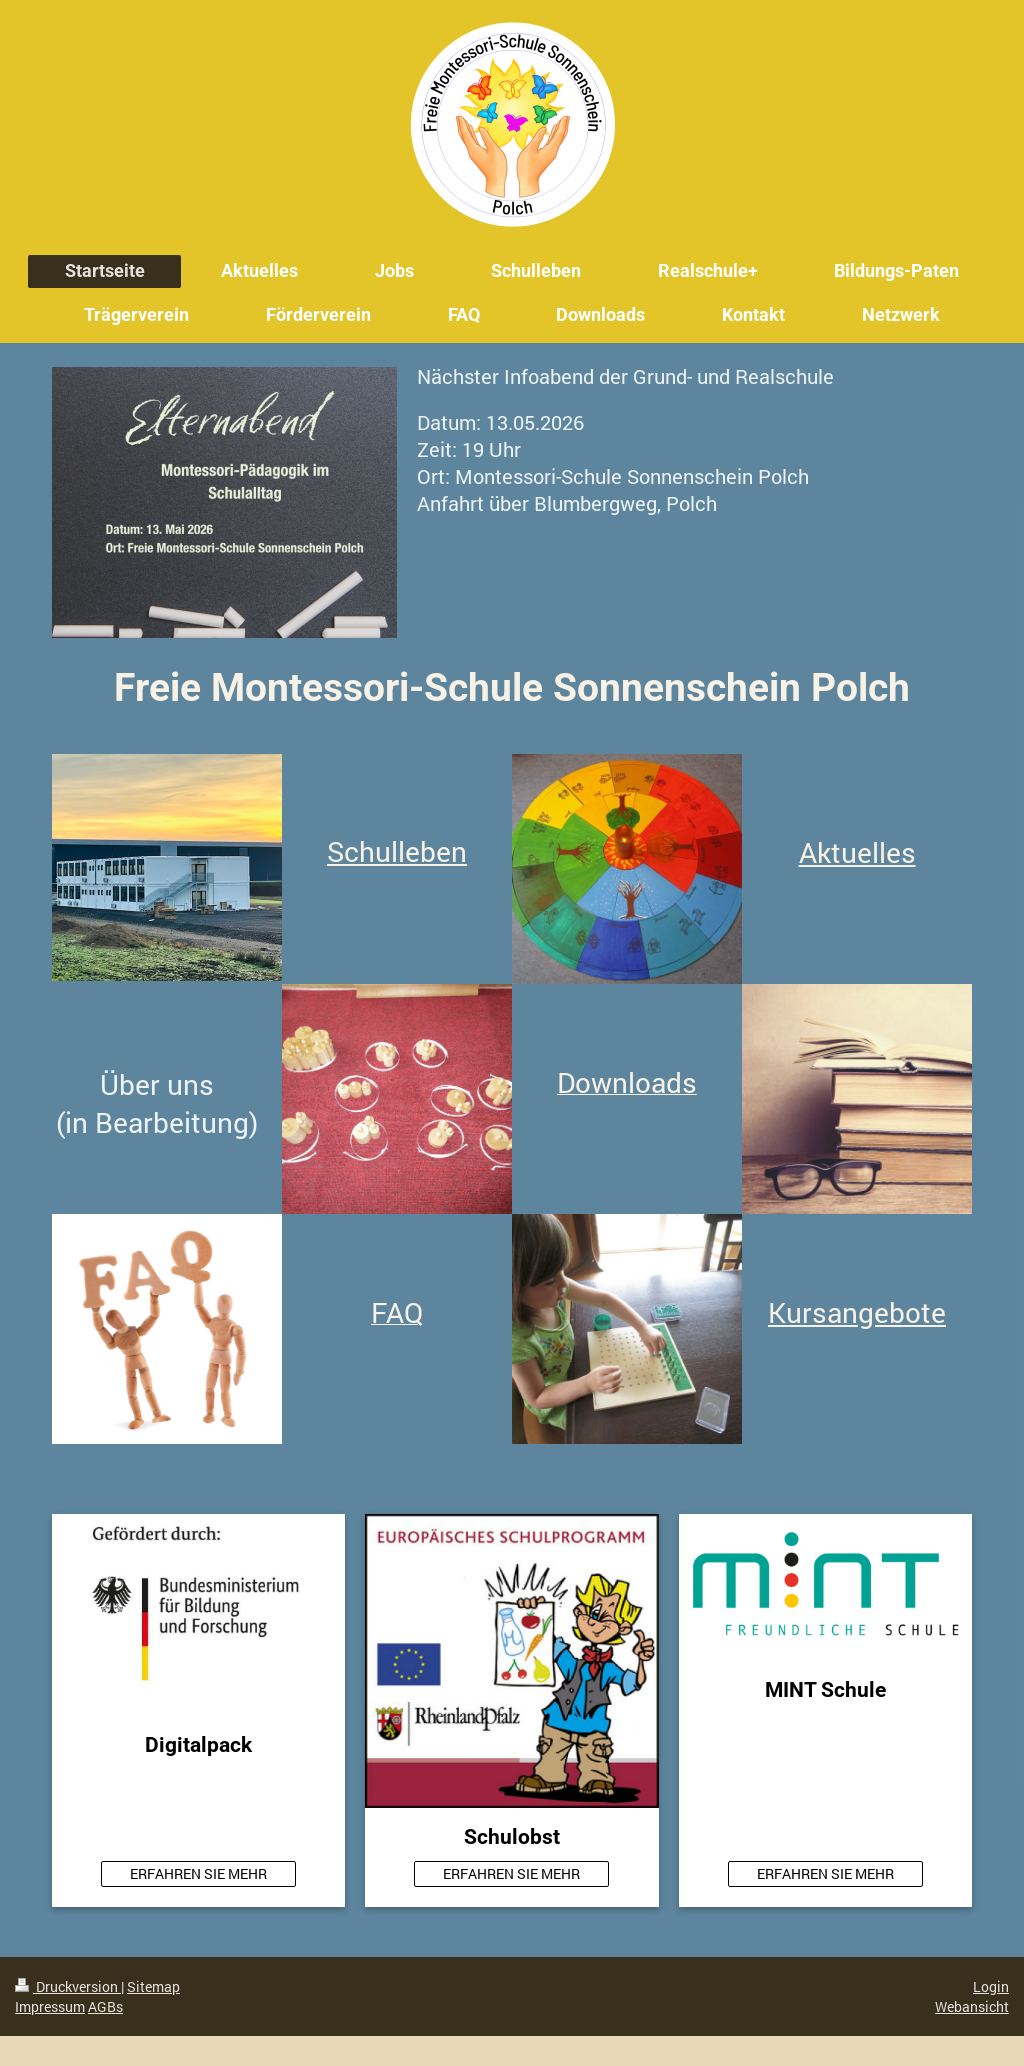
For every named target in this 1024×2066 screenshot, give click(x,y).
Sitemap (153, 1986)
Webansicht (972, 2006)
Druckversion (68, 1986)
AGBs (105, 2006)
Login (991, 1986)
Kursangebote (857, 1312)
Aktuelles (857, 852)
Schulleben (397, 851)
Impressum (50, 2006)
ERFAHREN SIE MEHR (198, 1873)
